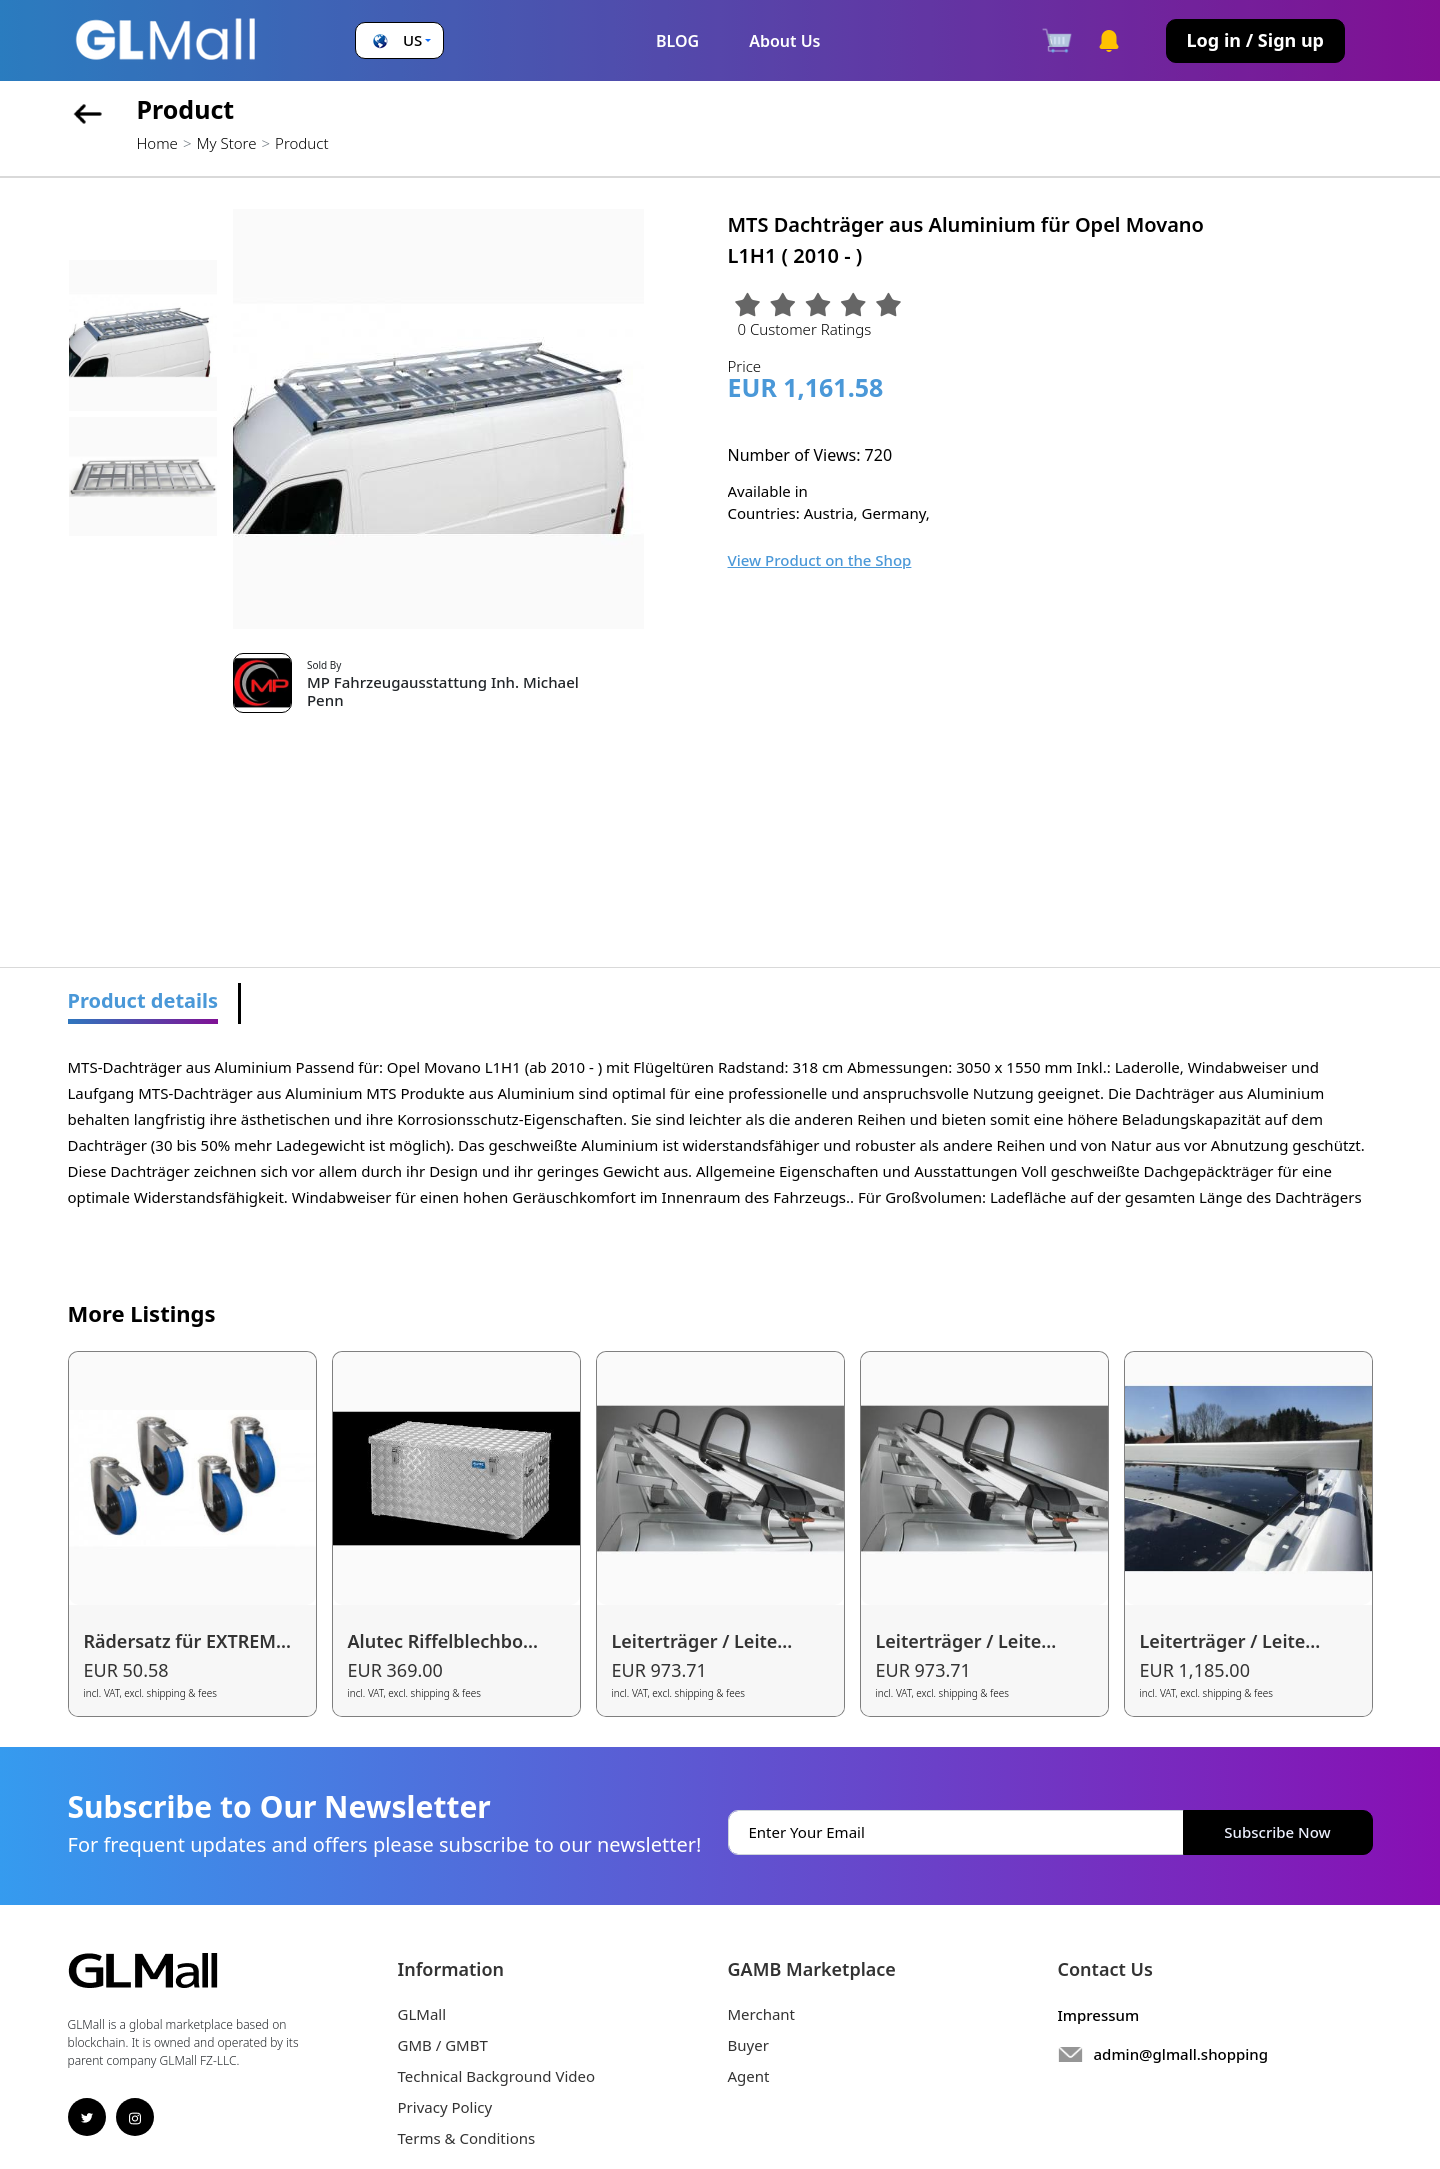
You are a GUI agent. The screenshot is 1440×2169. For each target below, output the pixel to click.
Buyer (748, 2045)
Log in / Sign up (1255, 40)
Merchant (762, 2014)
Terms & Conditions (467, 2138)
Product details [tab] (143, 1000)
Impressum (1099, 2015)
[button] (399, 40)
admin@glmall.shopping (1181, 2054)
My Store (226, 143)
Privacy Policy (445, 2107)
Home (157, 143)
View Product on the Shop (820, 560)
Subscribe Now (1277, 1832)
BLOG (677, 41)
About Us (784, 41)
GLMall (422, 2014)
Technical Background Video (497, 2076)
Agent (749, 2076)
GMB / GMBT (443, 2045)
